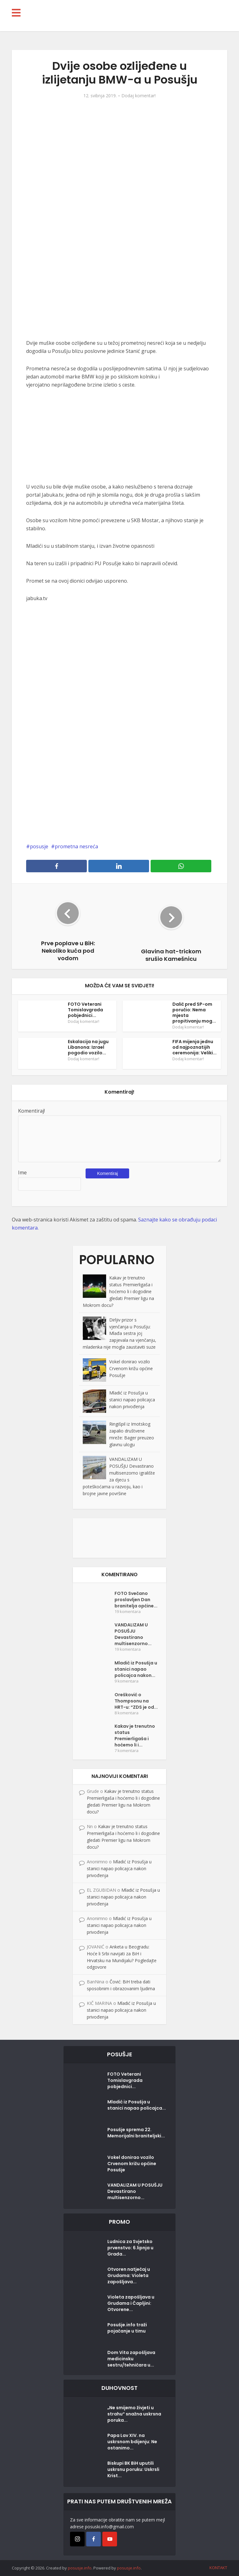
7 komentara (126, 1751)
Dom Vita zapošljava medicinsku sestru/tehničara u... (131, 2358)
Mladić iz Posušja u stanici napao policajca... (136, 2105)
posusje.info (79, 2568)
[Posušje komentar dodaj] (119, 1537)
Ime (22, 1172)
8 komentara (126, 1713)
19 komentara (128, 1611)
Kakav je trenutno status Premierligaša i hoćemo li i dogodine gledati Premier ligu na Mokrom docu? (118, 1291)
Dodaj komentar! (138, 96)
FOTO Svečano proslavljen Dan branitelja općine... (136, 1599)
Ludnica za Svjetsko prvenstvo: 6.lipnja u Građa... (130, 2247)
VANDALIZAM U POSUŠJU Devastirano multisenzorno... (133, 1634)
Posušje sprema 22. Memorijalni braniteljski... (136, 2133)
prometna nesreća (76, 846)
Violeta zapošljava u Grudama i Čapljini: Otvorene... (130, 2303)
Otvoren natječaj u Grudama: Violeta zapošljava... (128, 2275)
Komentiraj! (31, 1110)
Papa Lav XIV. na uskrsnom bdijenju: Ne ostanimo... (132, 2441)
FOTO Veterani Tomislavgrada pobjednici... (85, 1009)
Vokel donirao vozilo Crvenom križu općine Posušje (131, 1368)
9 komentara (126, 1681)
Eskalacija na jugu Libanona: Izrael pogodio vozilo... (88, 1047)
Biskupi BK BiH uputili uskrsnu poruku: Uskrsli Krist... (133, 2469)
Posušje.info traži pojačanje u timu (127, 2328)
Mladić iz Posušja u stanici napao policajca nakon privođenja (132, 1399)
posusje (39, 846)
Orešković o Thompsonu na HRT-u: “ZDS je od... (136, 1701)
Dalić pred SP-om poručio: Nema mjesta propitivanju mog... (194, 1012)
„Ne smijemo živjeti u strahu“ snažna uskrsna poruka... (134, 2414)
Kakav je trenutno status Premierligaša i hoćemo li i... (135, 1735)
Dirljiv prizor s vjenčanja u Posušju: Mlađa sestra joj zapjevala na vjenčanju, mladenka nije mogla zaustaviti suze (119, 1333)
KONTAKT (218, 2567)
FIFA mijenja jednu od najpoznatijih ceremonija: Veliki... (194, 1047)
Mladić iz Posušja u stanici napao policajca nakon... (136, 1669)
